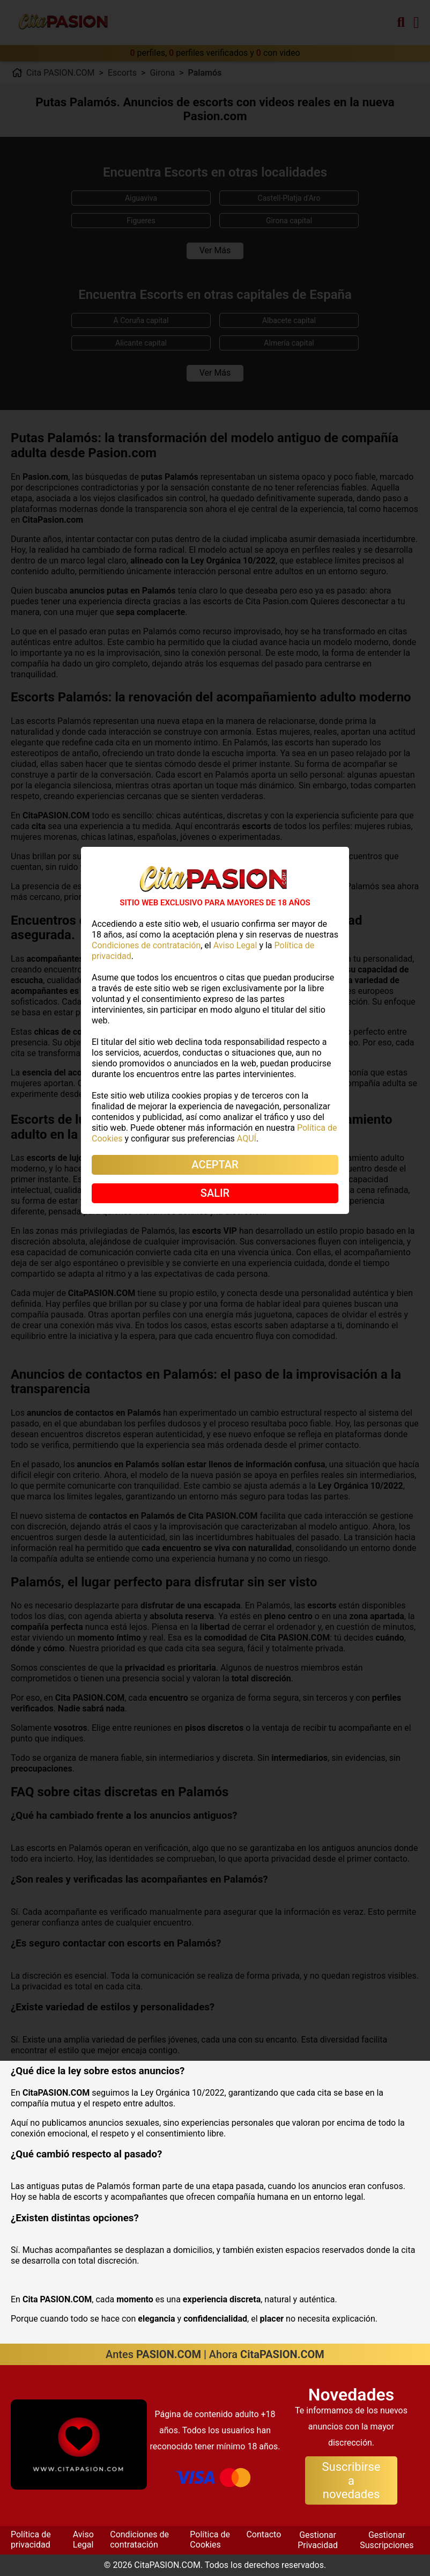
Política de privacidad (31, 2539)
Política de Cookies (210, 2539)
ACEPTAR (214, 1164)
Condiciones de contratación (139, 2539)
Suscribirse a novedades (351, 2480)
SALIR (215, 1193)
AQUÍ (246, 1138)
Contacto (263, 2534)
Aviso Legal (83, 2539)
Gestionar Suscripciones (386, 2540)
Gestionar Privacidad (318, 2540)
